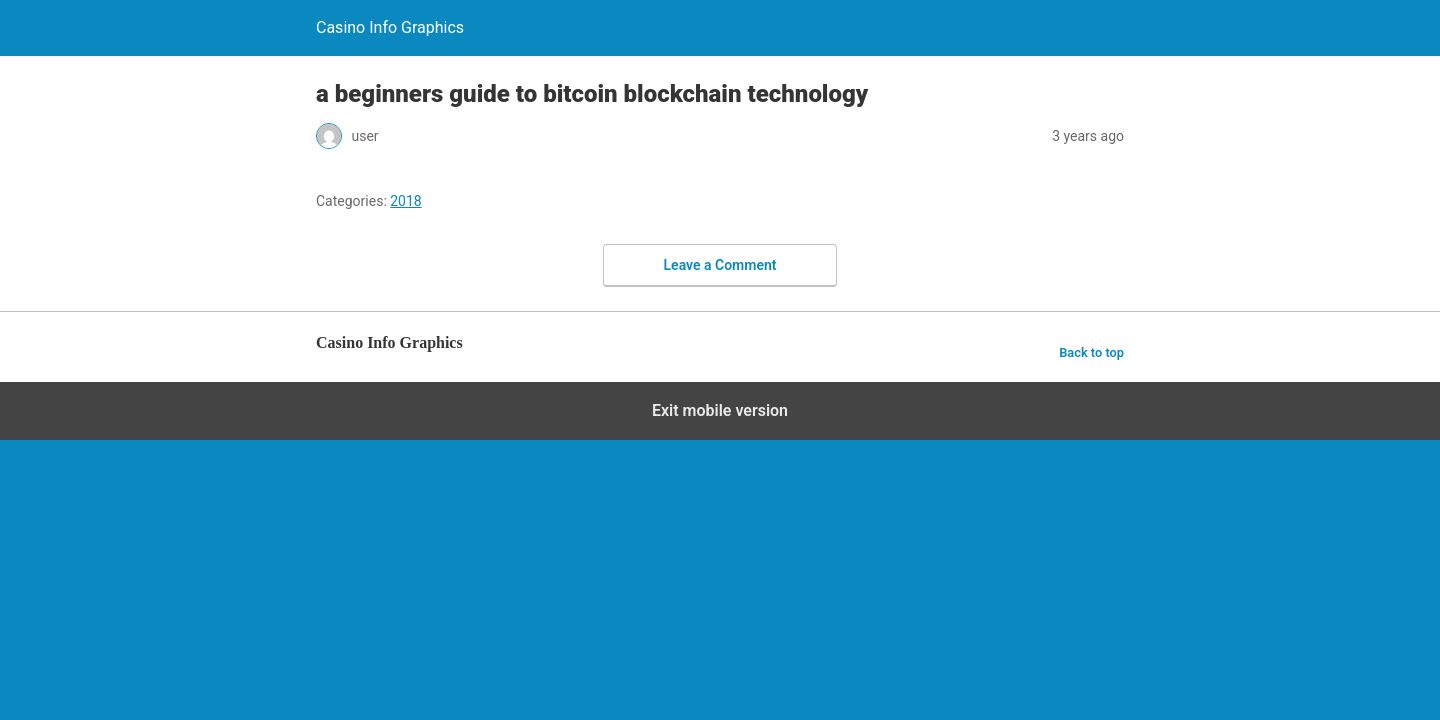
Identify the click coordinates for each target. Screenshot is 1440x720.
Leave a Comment (720, 265)
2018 (405, 201)
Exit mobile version (720, 410)
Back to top (1091, 352)
